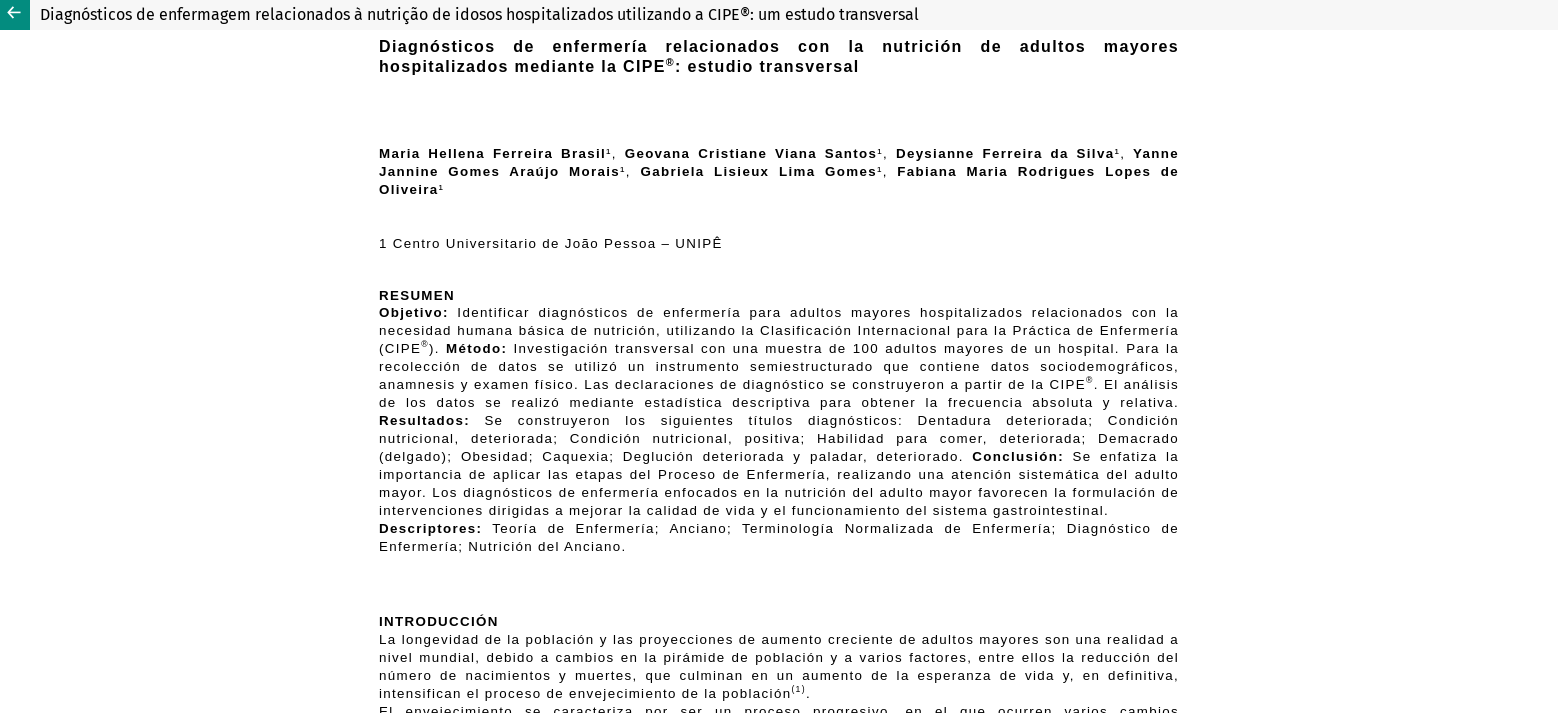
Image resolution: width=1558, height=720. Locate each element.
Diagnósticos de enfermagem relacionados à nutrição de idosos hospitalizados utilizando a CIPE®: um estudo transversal (479, 14)
